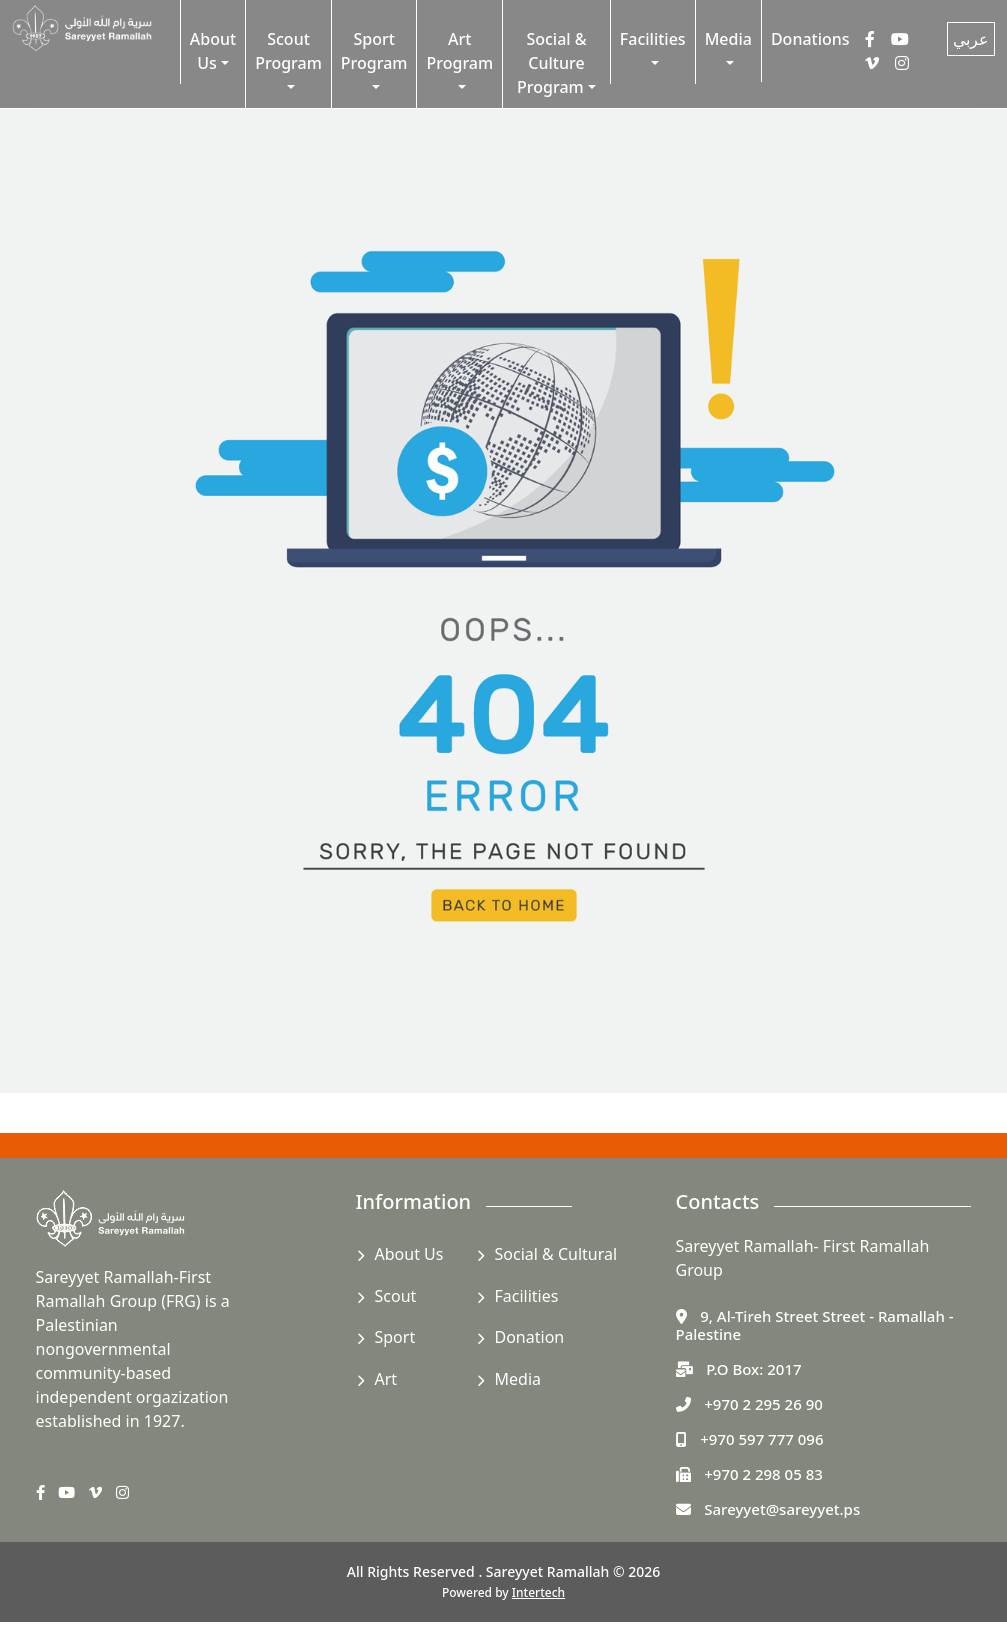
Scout (396, 1296)
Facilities (527, 1296)
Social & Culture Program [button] (551, 63)
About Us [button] (213, 51)
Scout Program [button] (288, 51)
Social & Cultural (556, 1254)
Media (518, 1379)
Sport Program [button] (374, 51)
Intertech (538, 1592)
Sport (395, 1337)
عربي (971, 39)
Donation (530, 1337)
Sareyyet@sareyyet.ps (782, 1509)
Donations (810, 39)
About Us (409, 1254)
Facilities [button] (653, 39)
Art (386, 1379)
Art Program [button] (459, 51)
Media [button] (728, 39)
